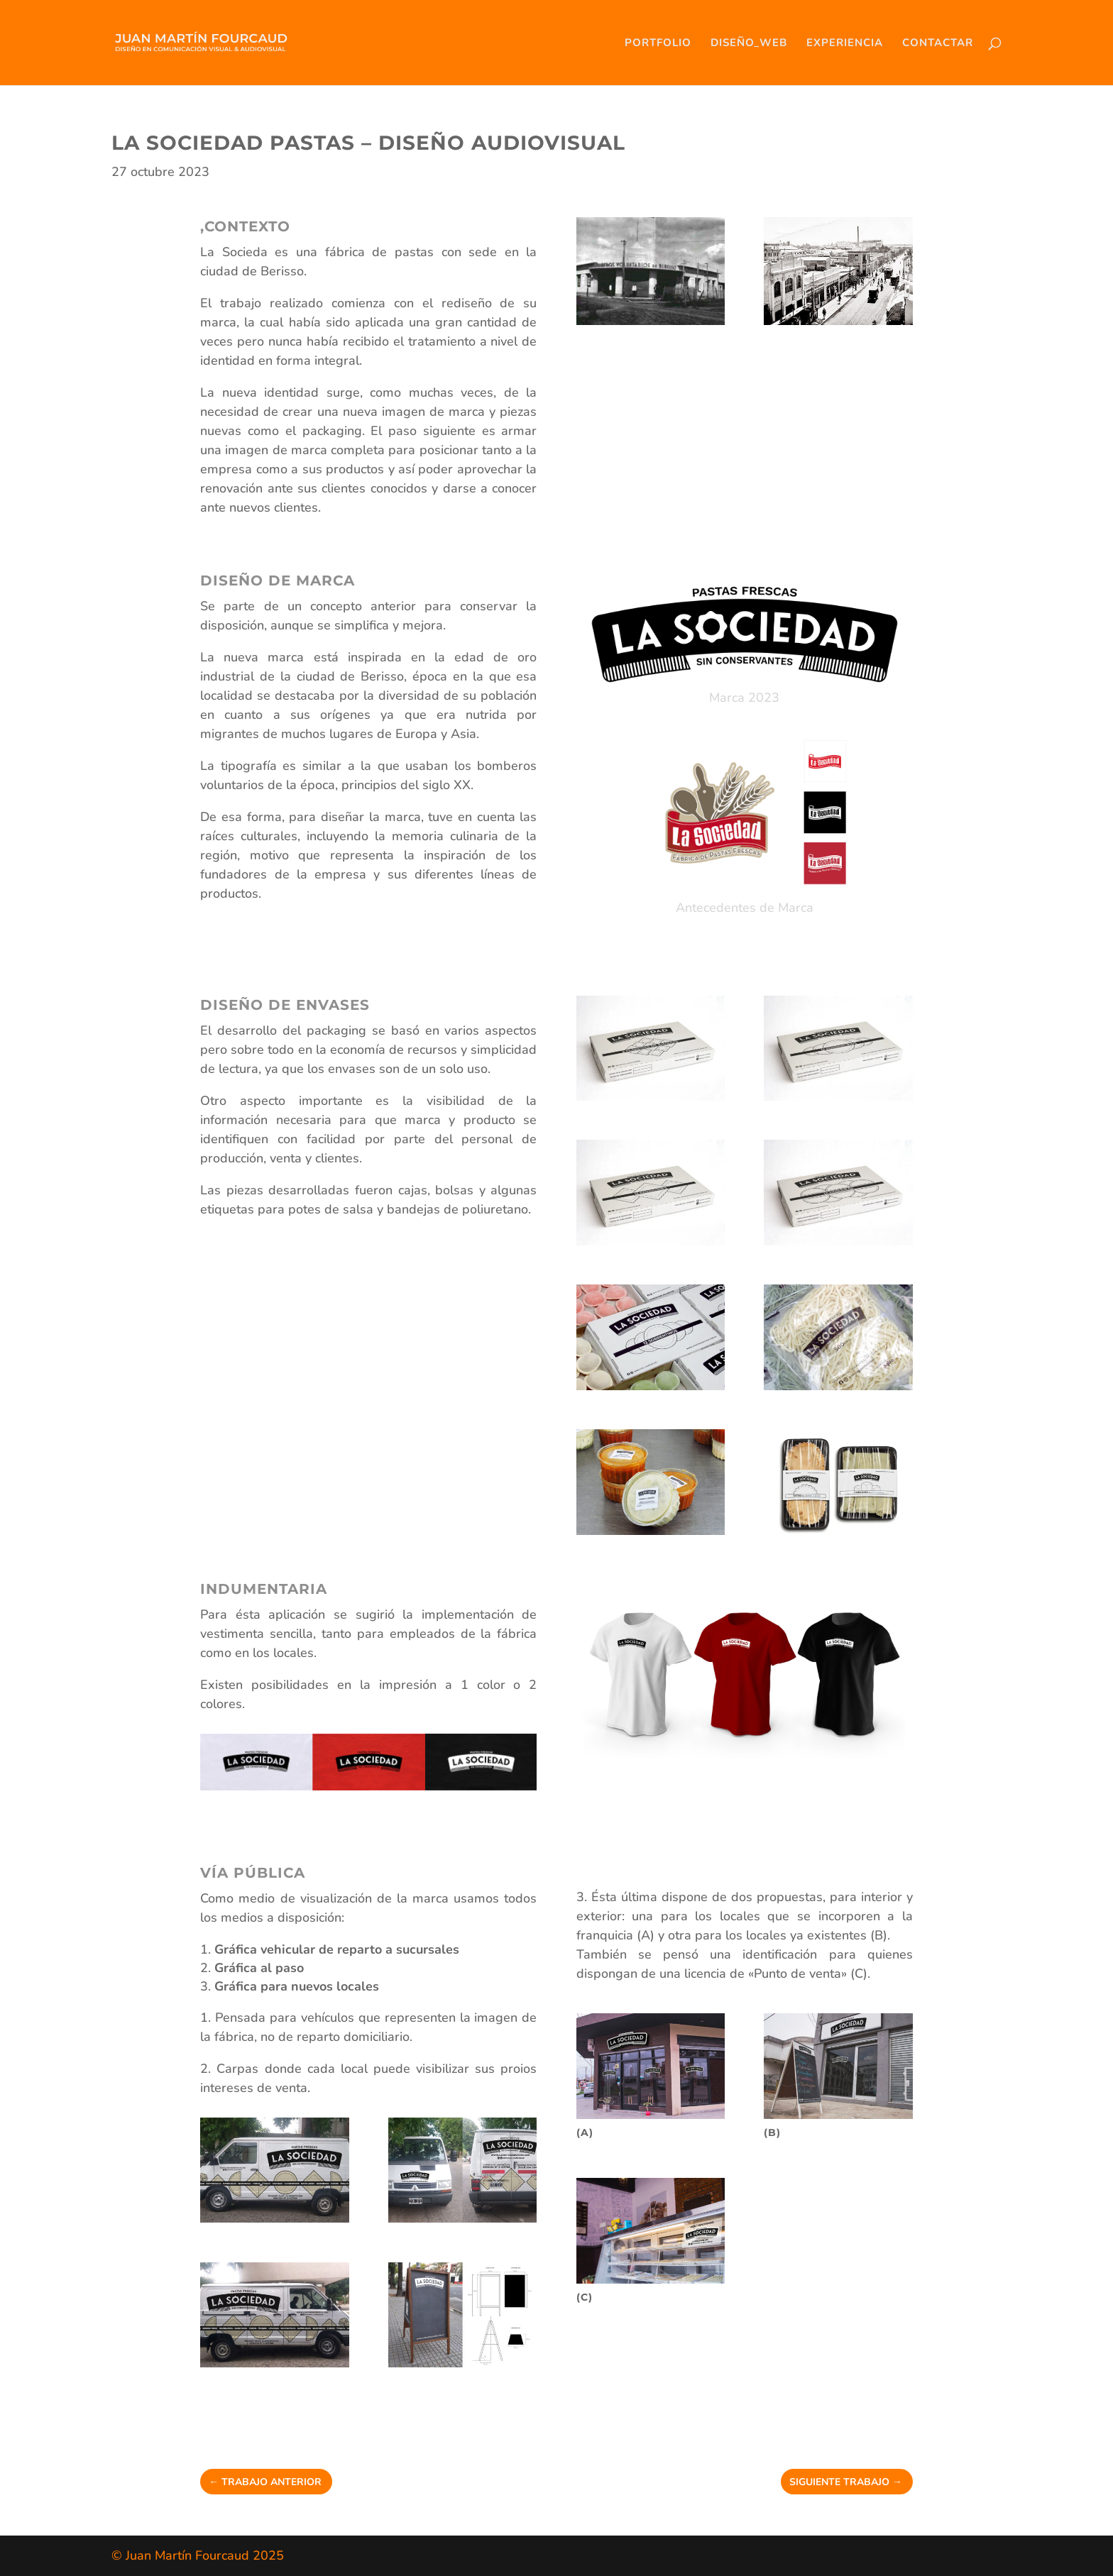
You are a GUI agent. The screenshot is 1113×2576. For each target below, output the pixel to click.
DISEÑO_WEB (749, 44)
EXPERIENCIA (844, 44)
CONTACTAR (937, 44)
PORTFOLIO (658, 44)
